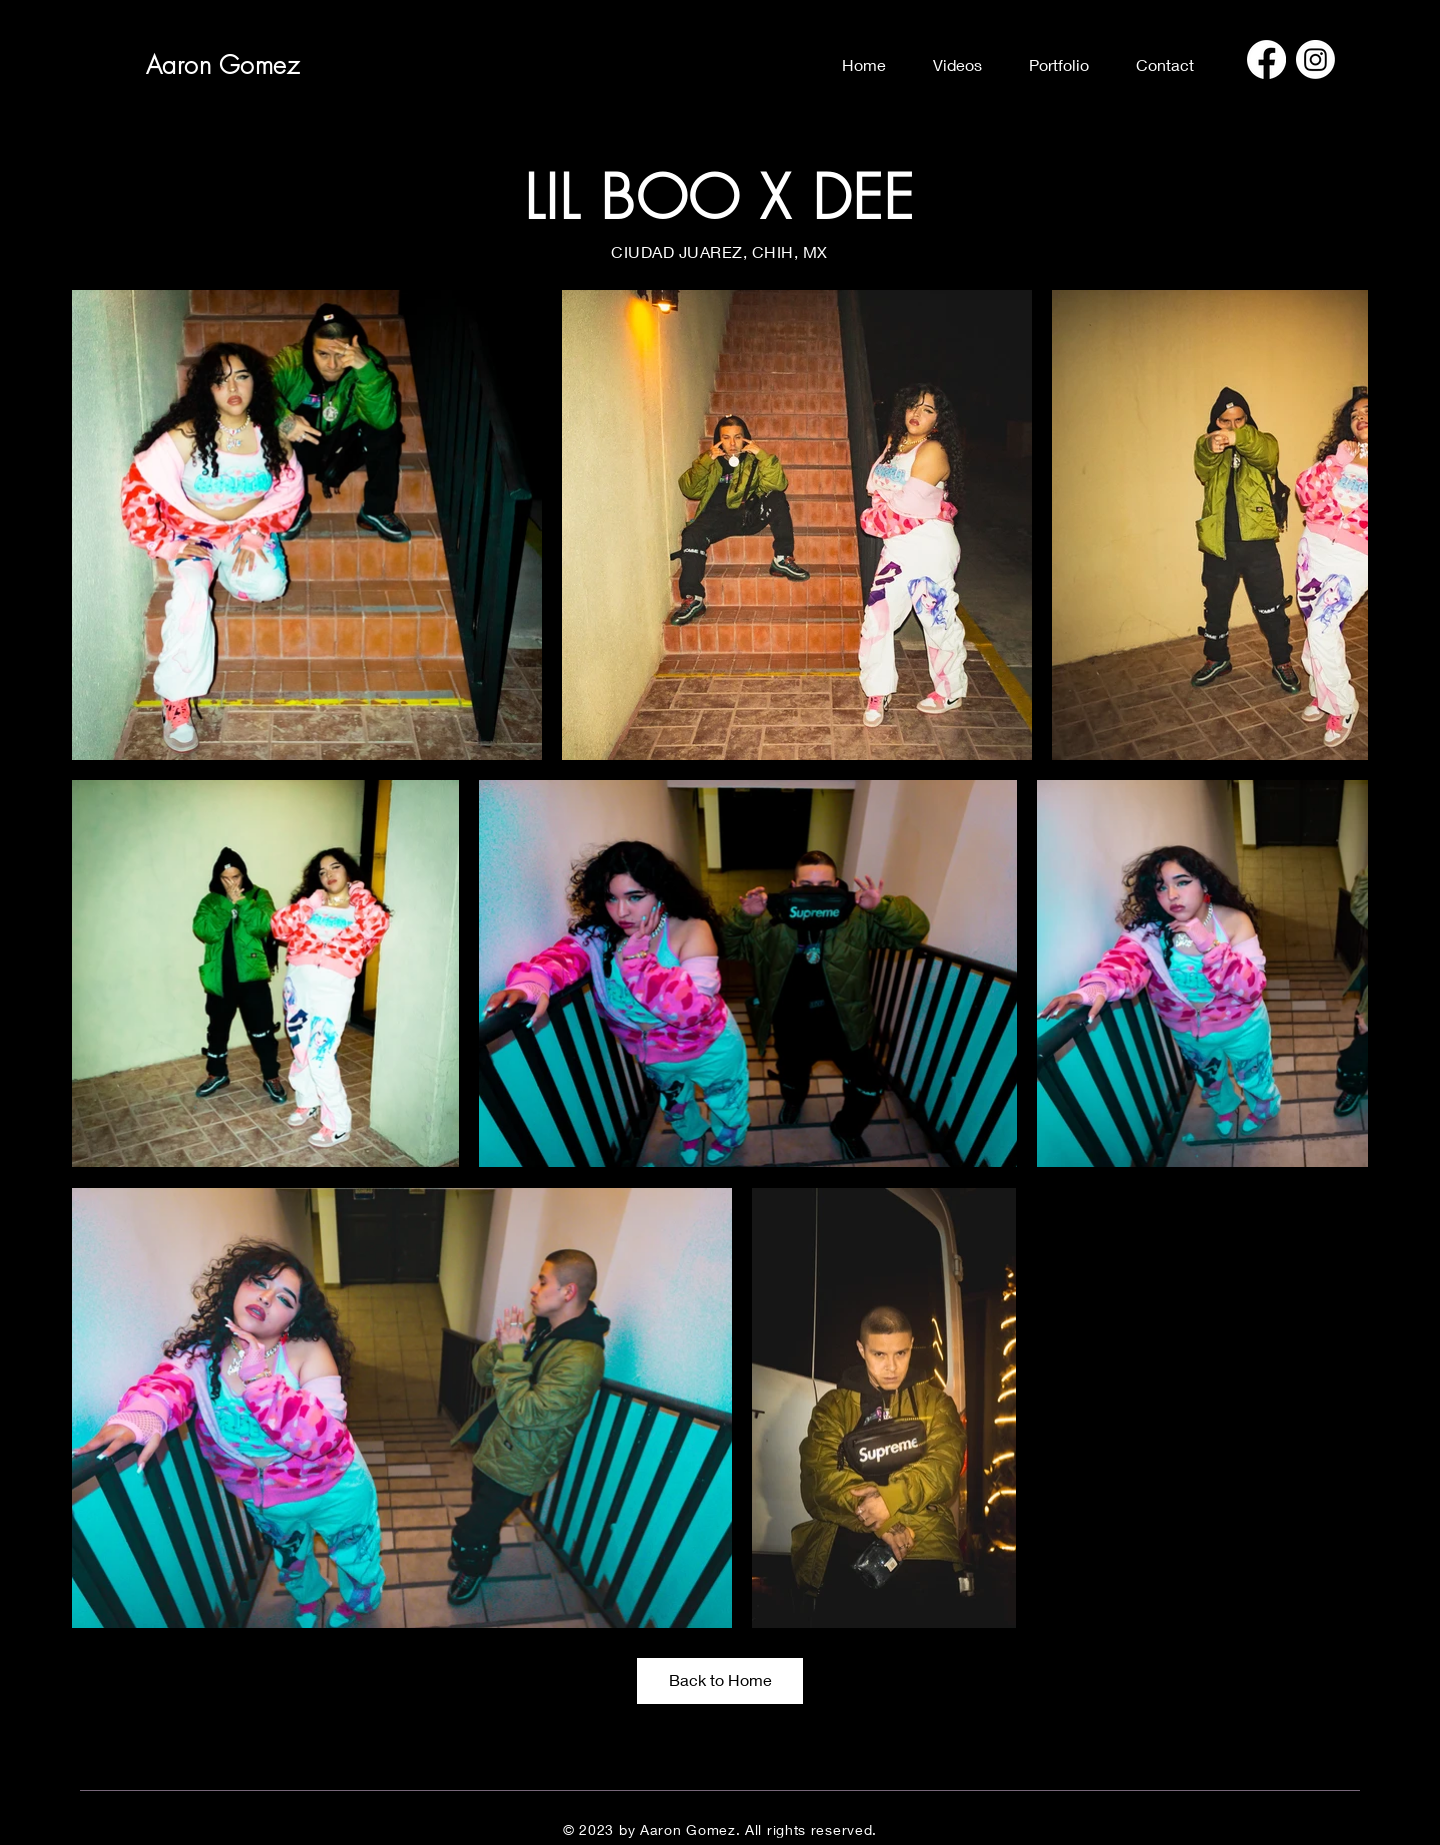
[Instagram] (1315, 59)
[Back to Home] (720, 1681)
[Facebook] (1266, 59)
